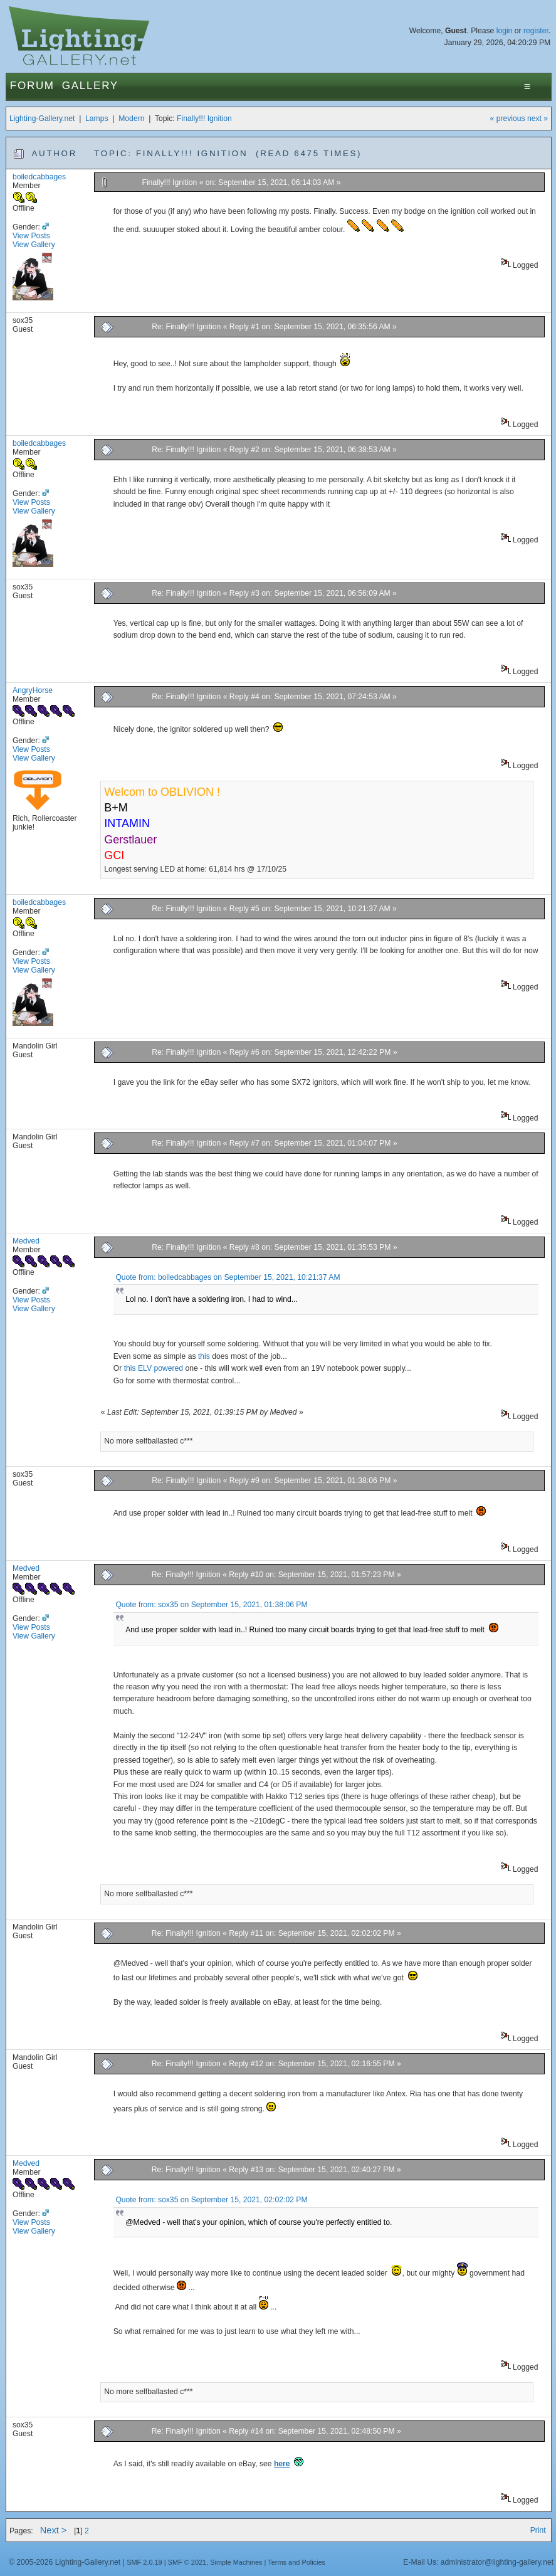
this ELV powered (153, 1368)
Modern (131, 118)
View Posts (31, 235)
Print (538, 2530)
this (204, 1356)
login (504, 30)
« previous (507, 118)
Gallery (90, 86)
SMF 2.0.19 (144, 2562)
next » (537, 118)
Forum (32, 86)
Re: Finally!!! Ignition (186, 326)
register (535, 30)
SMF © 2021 (187, 2562)
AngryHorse (33, 690)
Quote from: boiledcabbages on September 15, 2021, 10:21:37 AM (227, 1277)
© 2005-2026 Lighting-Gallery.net (64, 2562)
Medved (26, 1241)
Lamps (96, 118)
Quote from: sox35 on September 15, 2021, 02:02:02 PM (211, 2199)
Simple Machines (236, 2562)
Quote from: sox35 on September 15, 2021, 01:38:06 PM (211, 1604)
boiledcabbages (39, 176)
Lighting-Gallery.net (42, 118)
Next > (53, 2530)
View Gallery (34, 244)
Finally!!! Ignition (204, 118)
